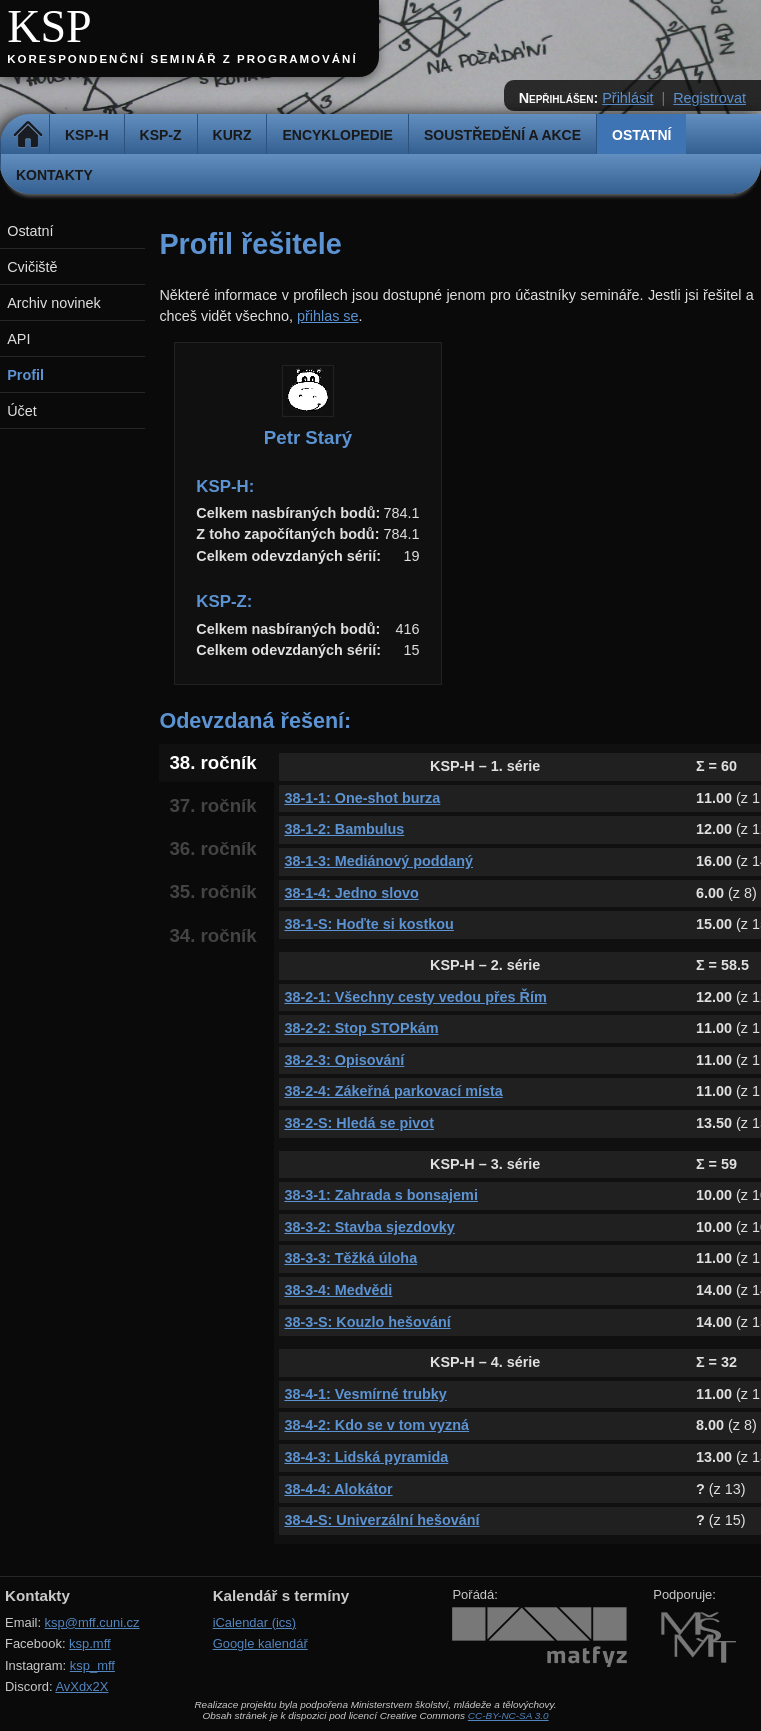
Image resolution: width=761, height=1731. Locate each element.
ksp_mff (92, 1665)
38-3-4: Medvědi (338, 1290)
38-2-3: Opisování (344, 1060)
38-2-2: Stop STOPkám (361, 1028)
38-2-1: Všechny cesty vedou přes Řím (415, 997)
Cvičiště (32, 267)
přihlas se (328, 316)
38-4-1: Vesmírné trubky (365, 1394)
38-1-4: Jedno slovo (351, 893)
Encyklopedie (337, 135)
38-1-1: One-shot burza (362, 798)
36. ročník (212, 848)
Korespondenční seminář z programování (182, 59)
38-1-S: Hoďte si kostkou (368, 924)
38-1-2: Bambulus (344, 829)
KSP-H (87, 135)
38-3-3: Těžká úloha (350, 1258)
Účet (22, 411)
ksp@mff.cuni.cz (92, 1622)
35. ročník (212, 891)
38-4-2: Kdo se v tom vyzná (376, 1425)
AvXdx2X (81, 1686)
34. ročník (212, 935)
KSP (49, 26)
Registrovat (709, 98)
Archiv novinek (54, 303)
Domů (27, 135)
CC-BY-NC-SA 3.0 (508, 1715)
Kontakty (54, 175)
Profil (25, 375)
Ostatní (641, 135)
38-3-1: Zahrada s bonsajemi (381, 1195)
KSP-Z (161, 135)
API (18, 339)
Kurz (232, 135)
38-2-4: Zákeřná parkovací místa (393, 1091)
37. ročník (212, 805)
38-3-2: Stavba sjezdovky (369, 1227)
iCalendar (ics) (255, 1622)
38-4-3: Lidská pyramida (366, 1457)
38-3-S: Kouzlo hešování (367, 1322)
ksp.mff (90, 1643)
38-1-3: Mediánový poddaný (378, 861)
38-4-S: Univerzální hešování (381, 1520)
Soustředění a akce (502, 135)
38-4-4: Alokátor (338, 1489)
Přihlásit (627, 98)
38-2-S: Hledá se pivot (359, 1123)
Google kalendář (260, 1643)
